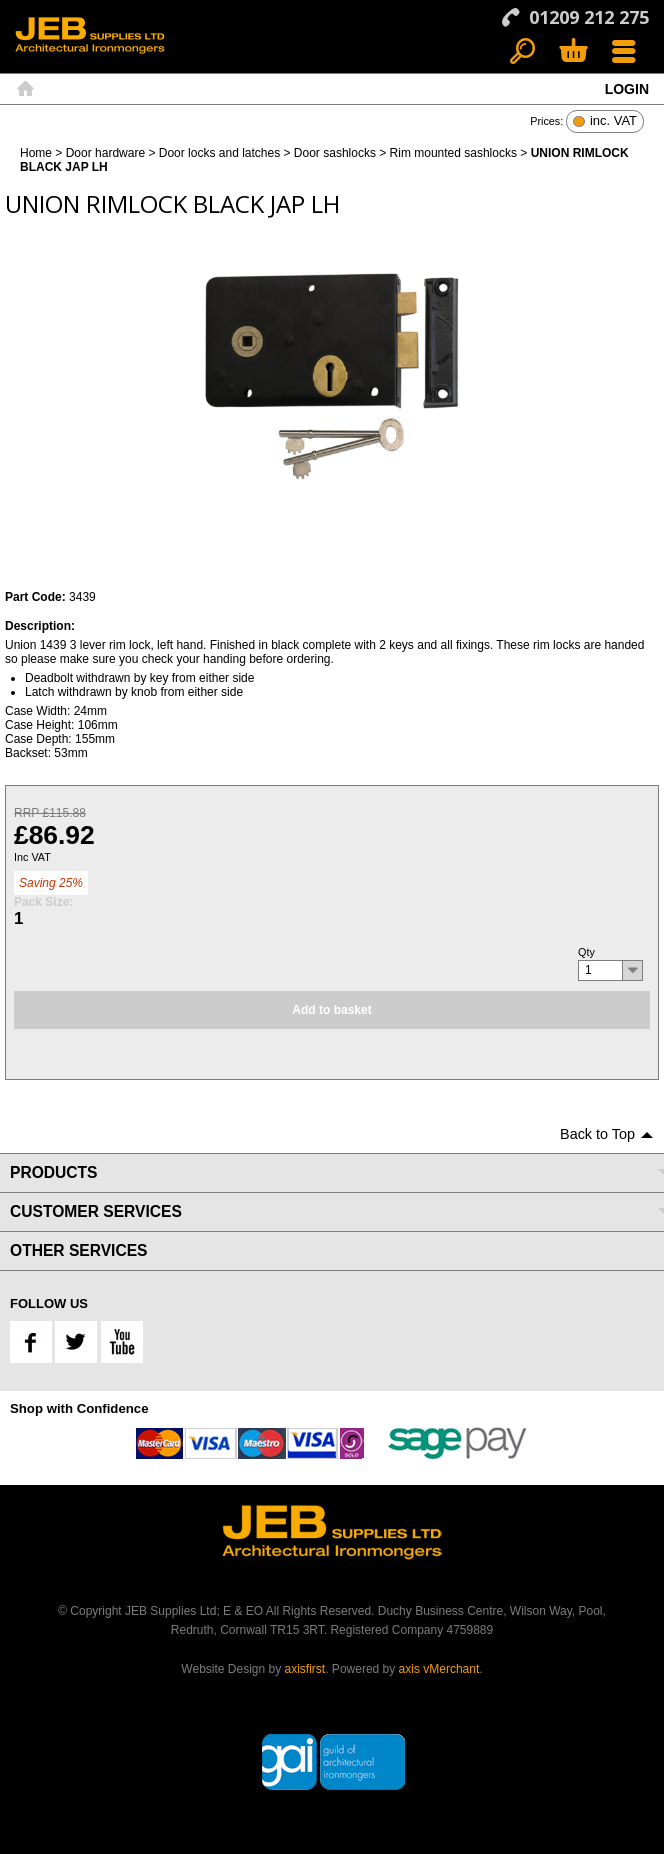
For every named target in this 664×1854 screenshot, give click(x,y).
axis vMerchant (439, 1669)
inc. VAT (613, 121)
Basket (572, 52)
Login (627, 89)
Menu (623, 52)
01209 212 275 (589, 17)
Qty (586, 952)
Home (25, 89)
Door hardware (105, 153)
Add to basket (331, 1010)
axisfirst (305, 1669)
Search (522, 52)
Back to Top (597, 1134)
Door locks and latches (219, 153)
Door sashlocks (335, 153)
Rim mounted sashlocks (453, 153)
